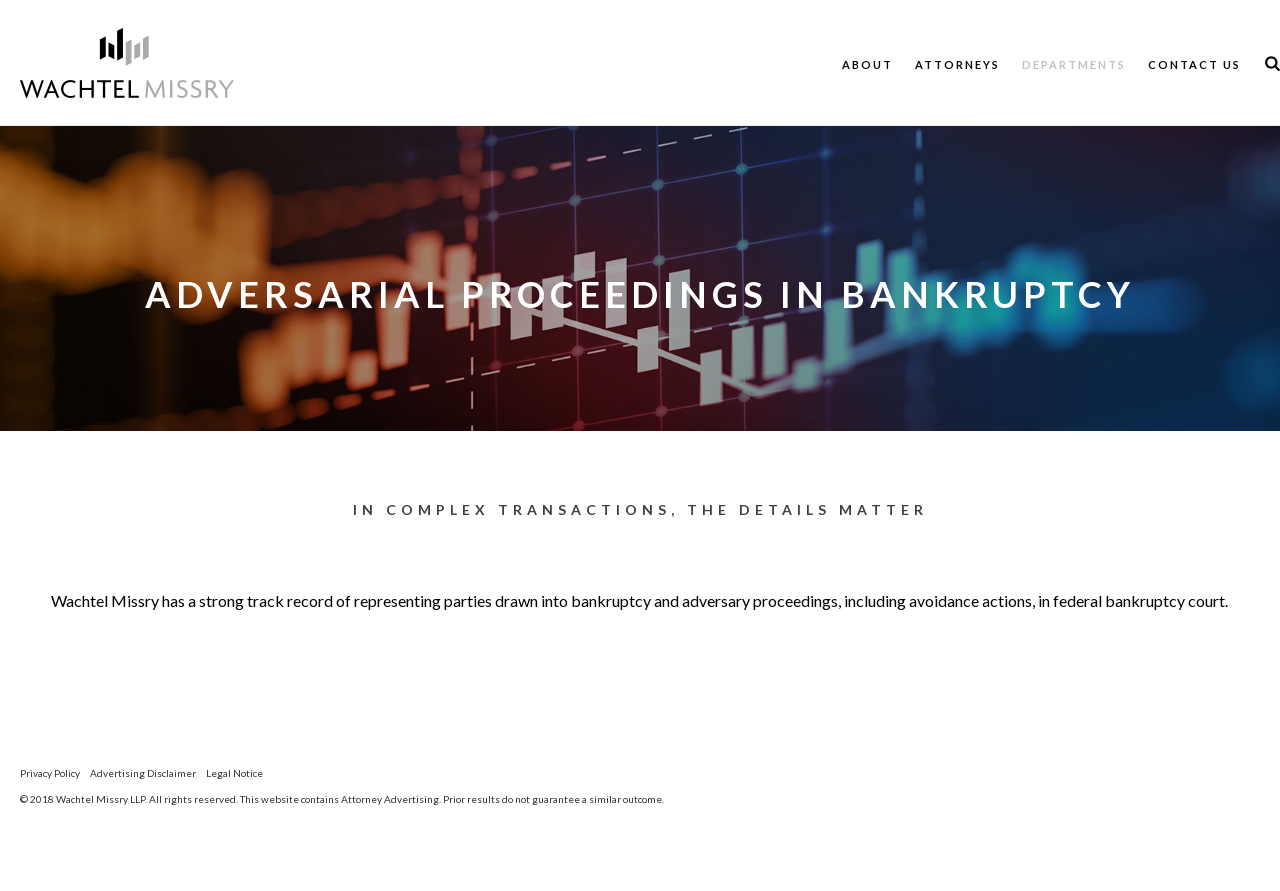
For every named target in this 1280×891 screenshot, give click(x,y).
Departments (1074, 64)
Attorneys (957, 64)
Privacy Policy (50, 773)
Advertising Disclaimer (143, 773)
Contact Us (1194, 64)
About (867, 64)
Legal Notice (234, 773)
